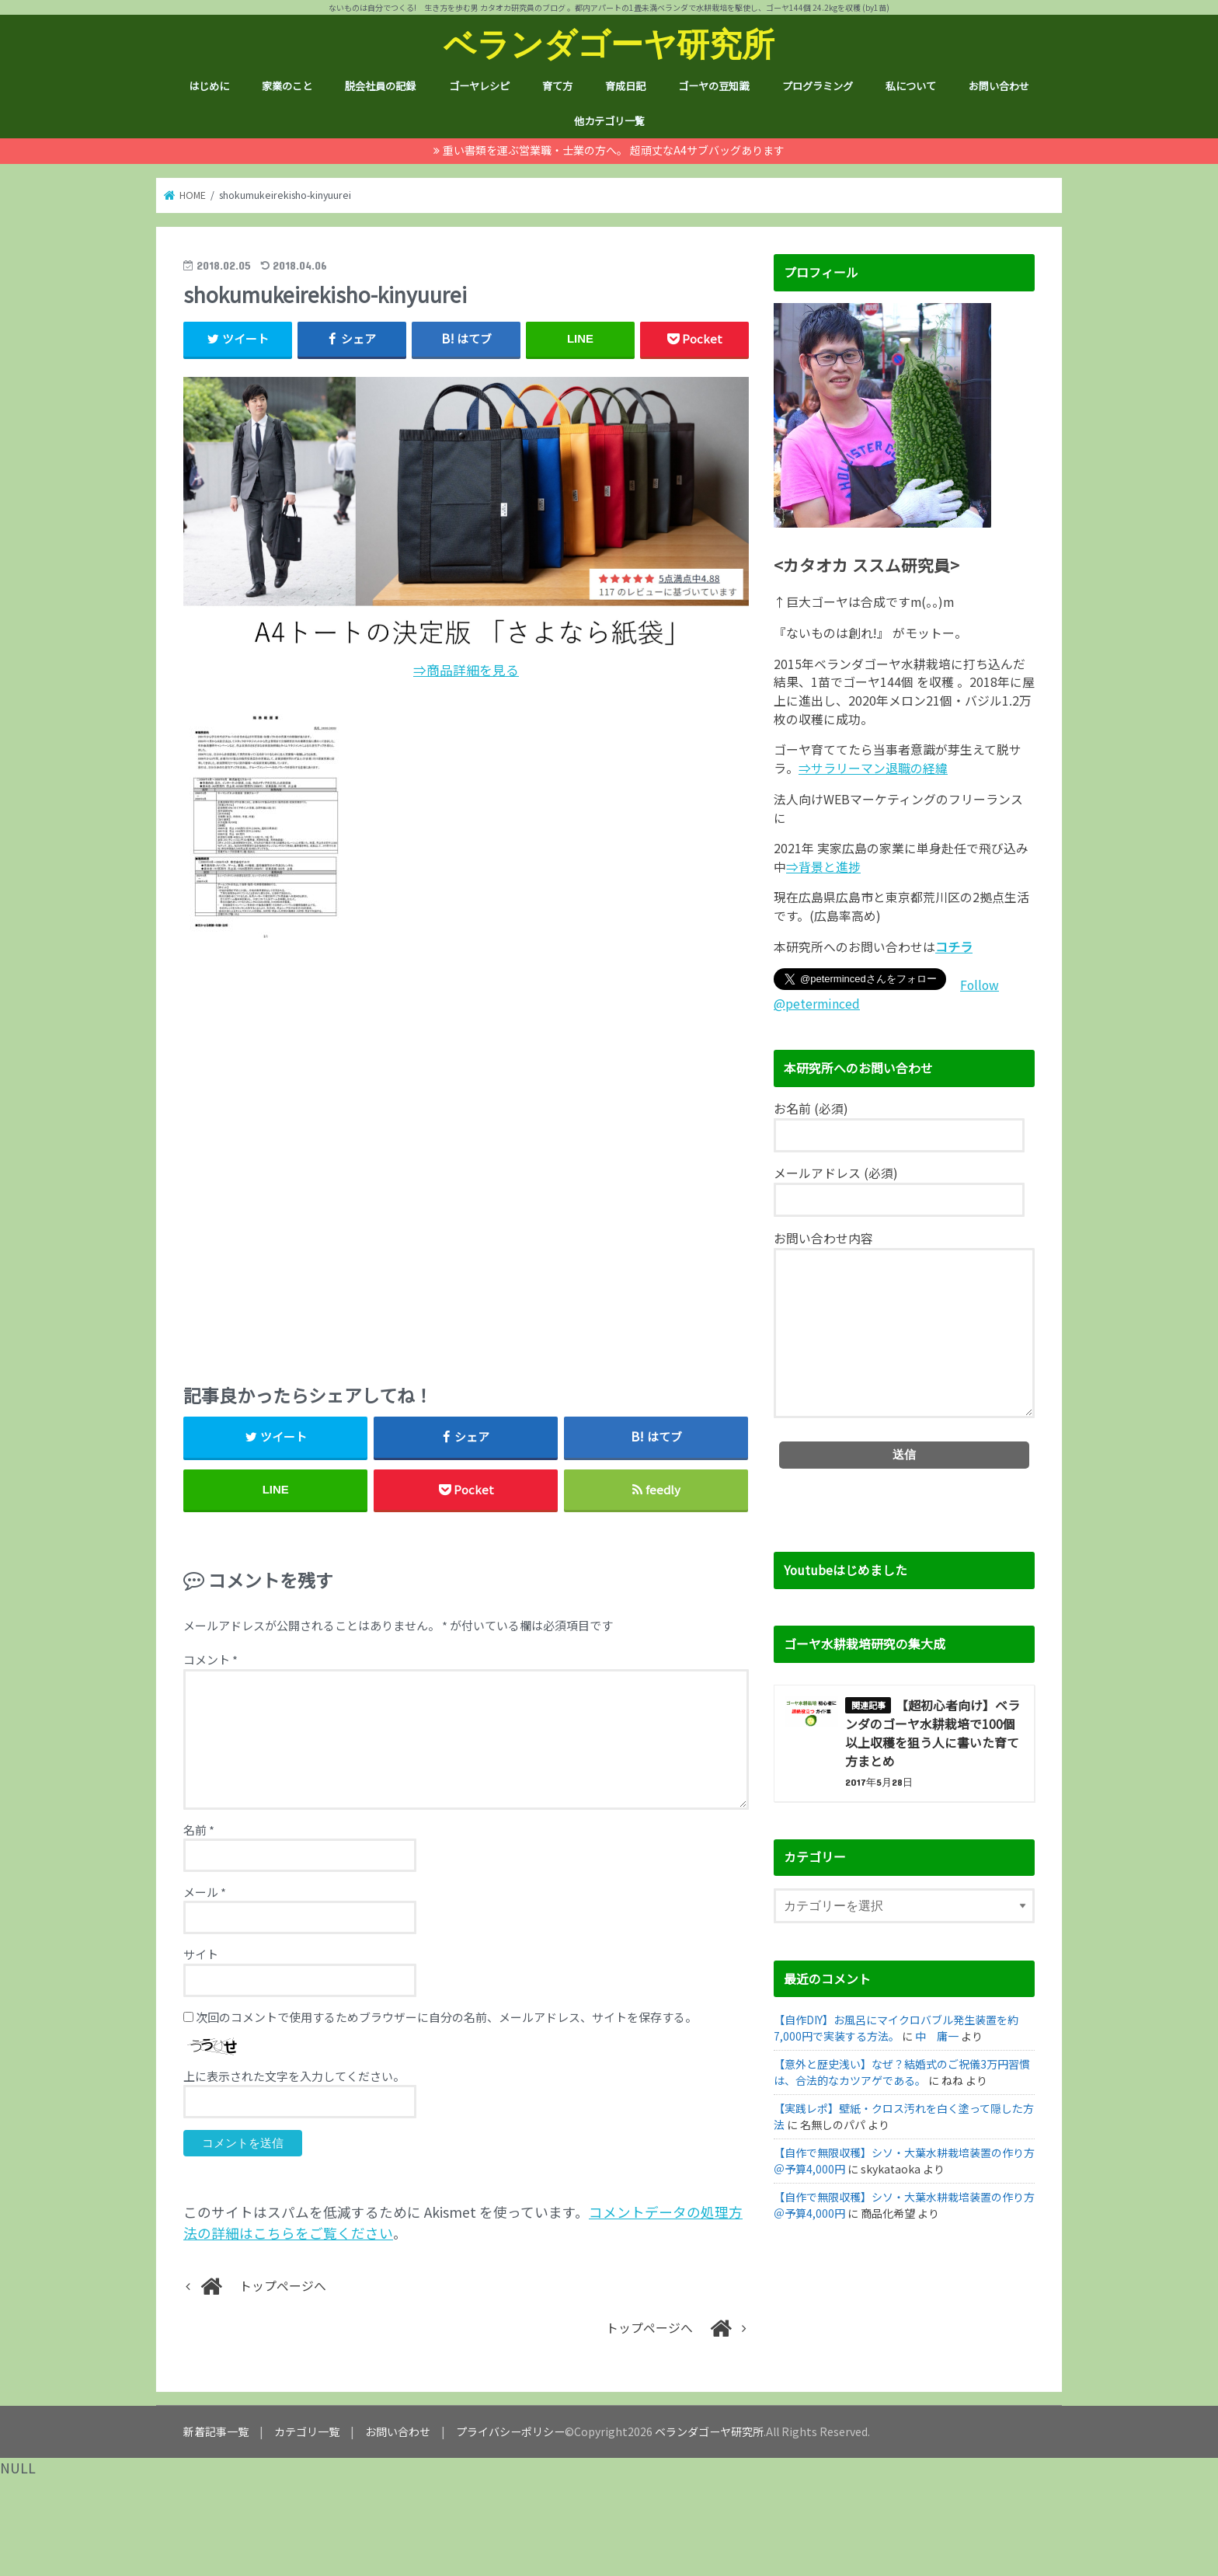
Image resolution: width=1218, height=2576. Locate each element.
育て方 (557, 85)
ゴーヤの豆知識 (713, 85)
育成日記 (625, 85)
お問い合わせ (999, 85)
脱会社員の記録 (380, 85)
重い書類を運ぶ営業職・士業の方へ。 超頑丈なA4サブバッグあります (614, 150)
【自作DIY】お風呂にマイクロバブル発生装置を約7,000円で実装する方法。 (896, 2028)
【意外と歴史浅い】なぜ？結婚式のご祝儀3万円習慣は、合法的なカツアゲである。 (902, 2072)
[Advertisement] (466, 1156)
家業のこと (287, 85)
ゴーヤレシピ (479, 85)
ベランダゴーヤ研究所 (609, 43)
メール (204, 1892)
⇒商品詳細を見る (466, 670)
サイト (200, 1954)
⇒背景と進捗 (823, 867)
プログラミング (817, 85)
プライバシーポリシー (510, 2431)
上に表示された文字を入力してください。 (294, 2076)
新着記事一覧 (216, 2431)
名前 (198, 1829)
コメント (210, 1659)
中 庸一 (937, 2036)
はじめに (209, 85)
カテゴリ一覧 (306, 2431)
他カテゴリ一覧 (609, 120)
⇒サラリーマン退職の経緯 (873, 768)
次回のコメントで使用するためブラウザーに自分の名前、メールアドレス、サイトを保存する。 (446, 2017)
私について (911, 85)
